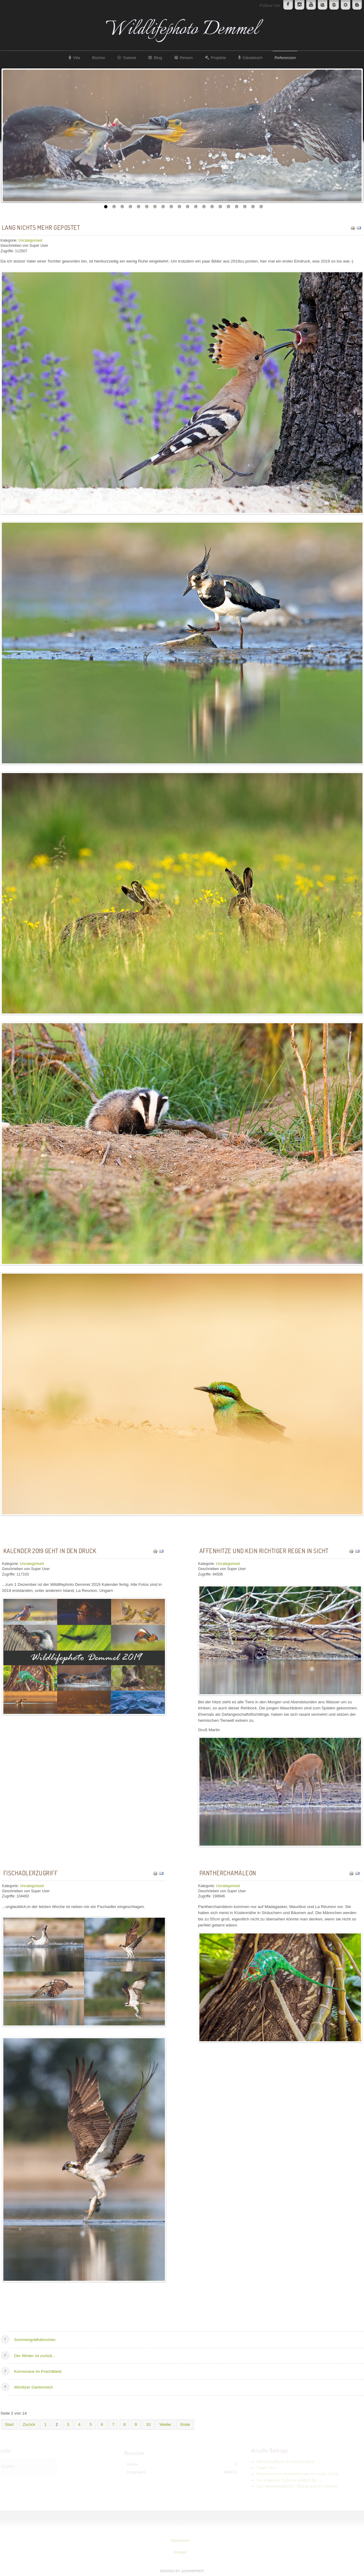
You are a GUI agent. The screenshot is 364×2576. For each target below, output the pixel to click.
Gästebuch (253, 57)
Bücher (98, 57)
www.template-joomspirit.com (182, 2571)
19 (252, 206)
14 (212, 206)
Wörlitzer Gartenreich (33, 2387)
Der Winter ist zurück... (35, 2355)
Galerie (129, 57)
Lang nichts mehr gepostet (41, 227)
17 (236, 206)
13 (203, 206)
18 (244, 206)
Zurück (29, 2424)
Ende (185, 2424)
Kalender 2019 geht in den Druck (50, 1551)
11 (187, 206)
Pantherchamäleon (227, 1873)
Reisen (186, 57)
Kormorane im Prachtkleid (37, 2371)
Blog (158, 57)
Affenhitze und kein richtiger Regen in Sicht (264, 1551)
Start (9, 2424)
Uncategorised (30, 240)
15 (220, 206)
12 (195, 206)
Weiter (165, 2424)
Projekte (218, 57)
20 (261, 206)
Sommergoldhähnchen (35, 2339)
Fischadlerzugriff (30, 1873)
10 (179, 206)
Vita (76, 57)
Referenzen (285, 57)
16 (228, 206)
